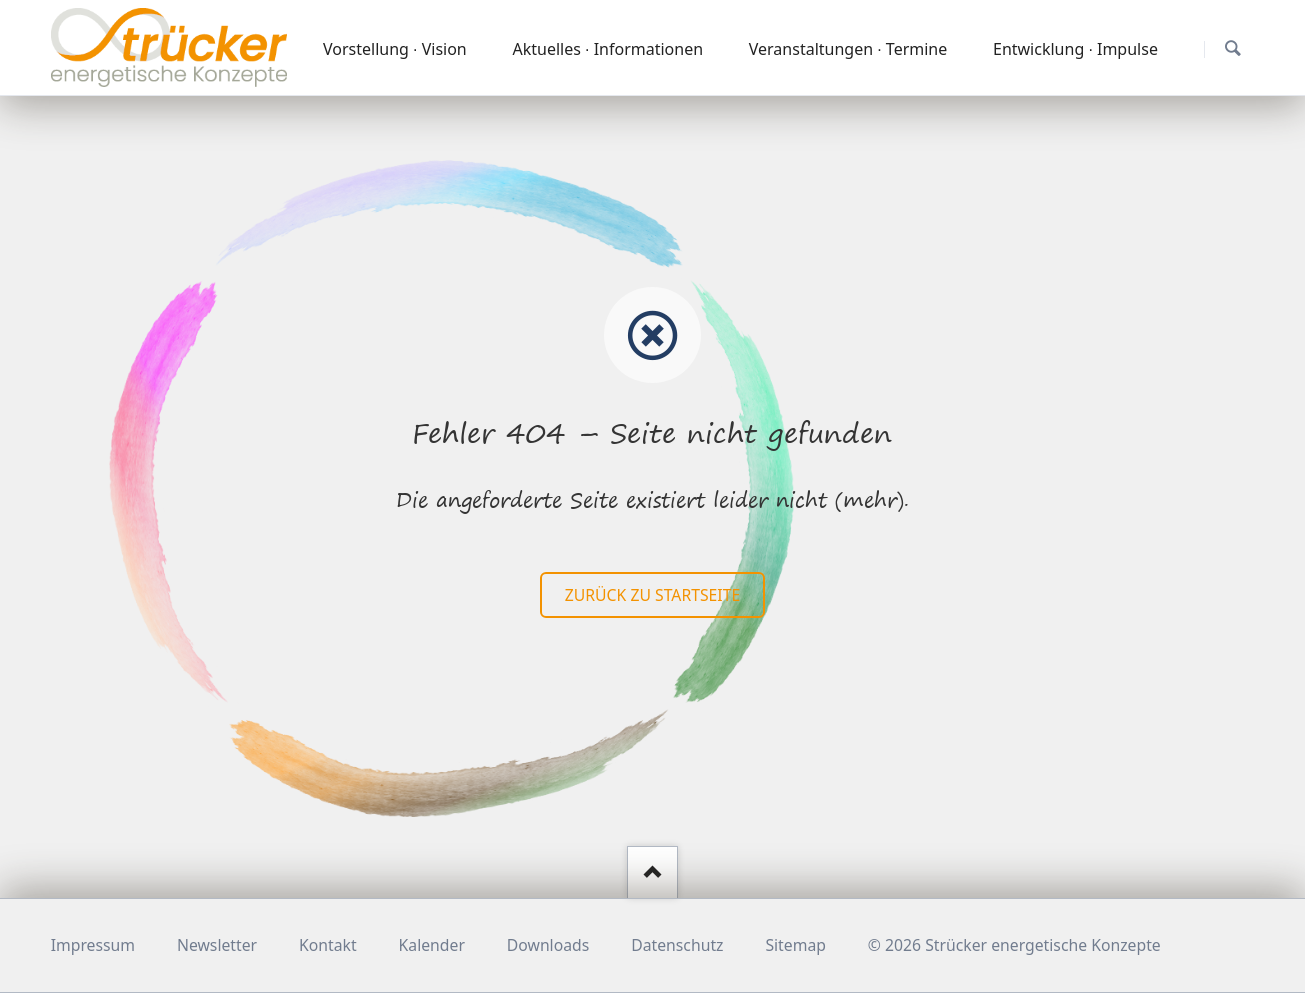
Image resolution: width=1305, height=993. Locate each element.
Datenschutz (677, 945)
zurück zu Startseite (652, 595)
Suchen (1232, 48)
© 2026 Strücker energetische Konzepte (1014, 945)
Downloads (548, 945)
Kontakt (328, 945)
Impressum (93, 945)
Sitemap (795, 945)
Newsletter (217, 945)
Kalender (432, 945)
